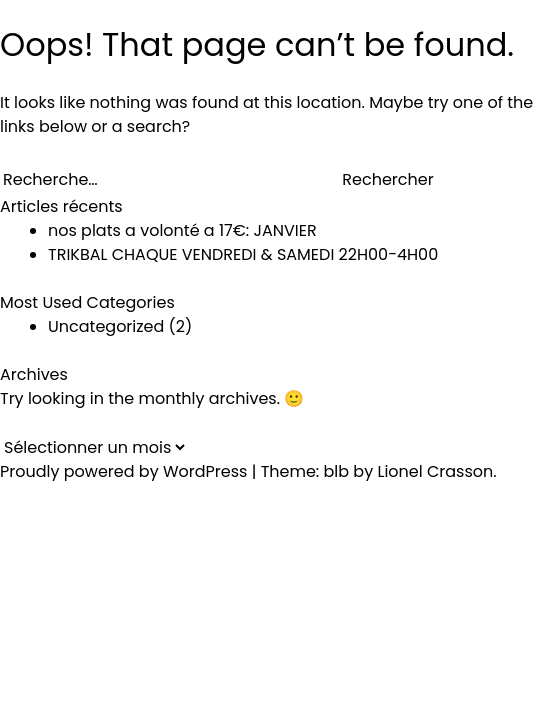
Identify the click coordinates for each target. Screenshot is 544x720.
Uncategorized (106, 326)
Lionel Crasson (435, 471)
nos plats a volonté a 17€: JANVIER (182, 230)
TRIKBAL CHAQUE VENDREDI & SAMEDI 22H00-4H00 (243, 254)
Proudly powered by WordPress (126, 471)
